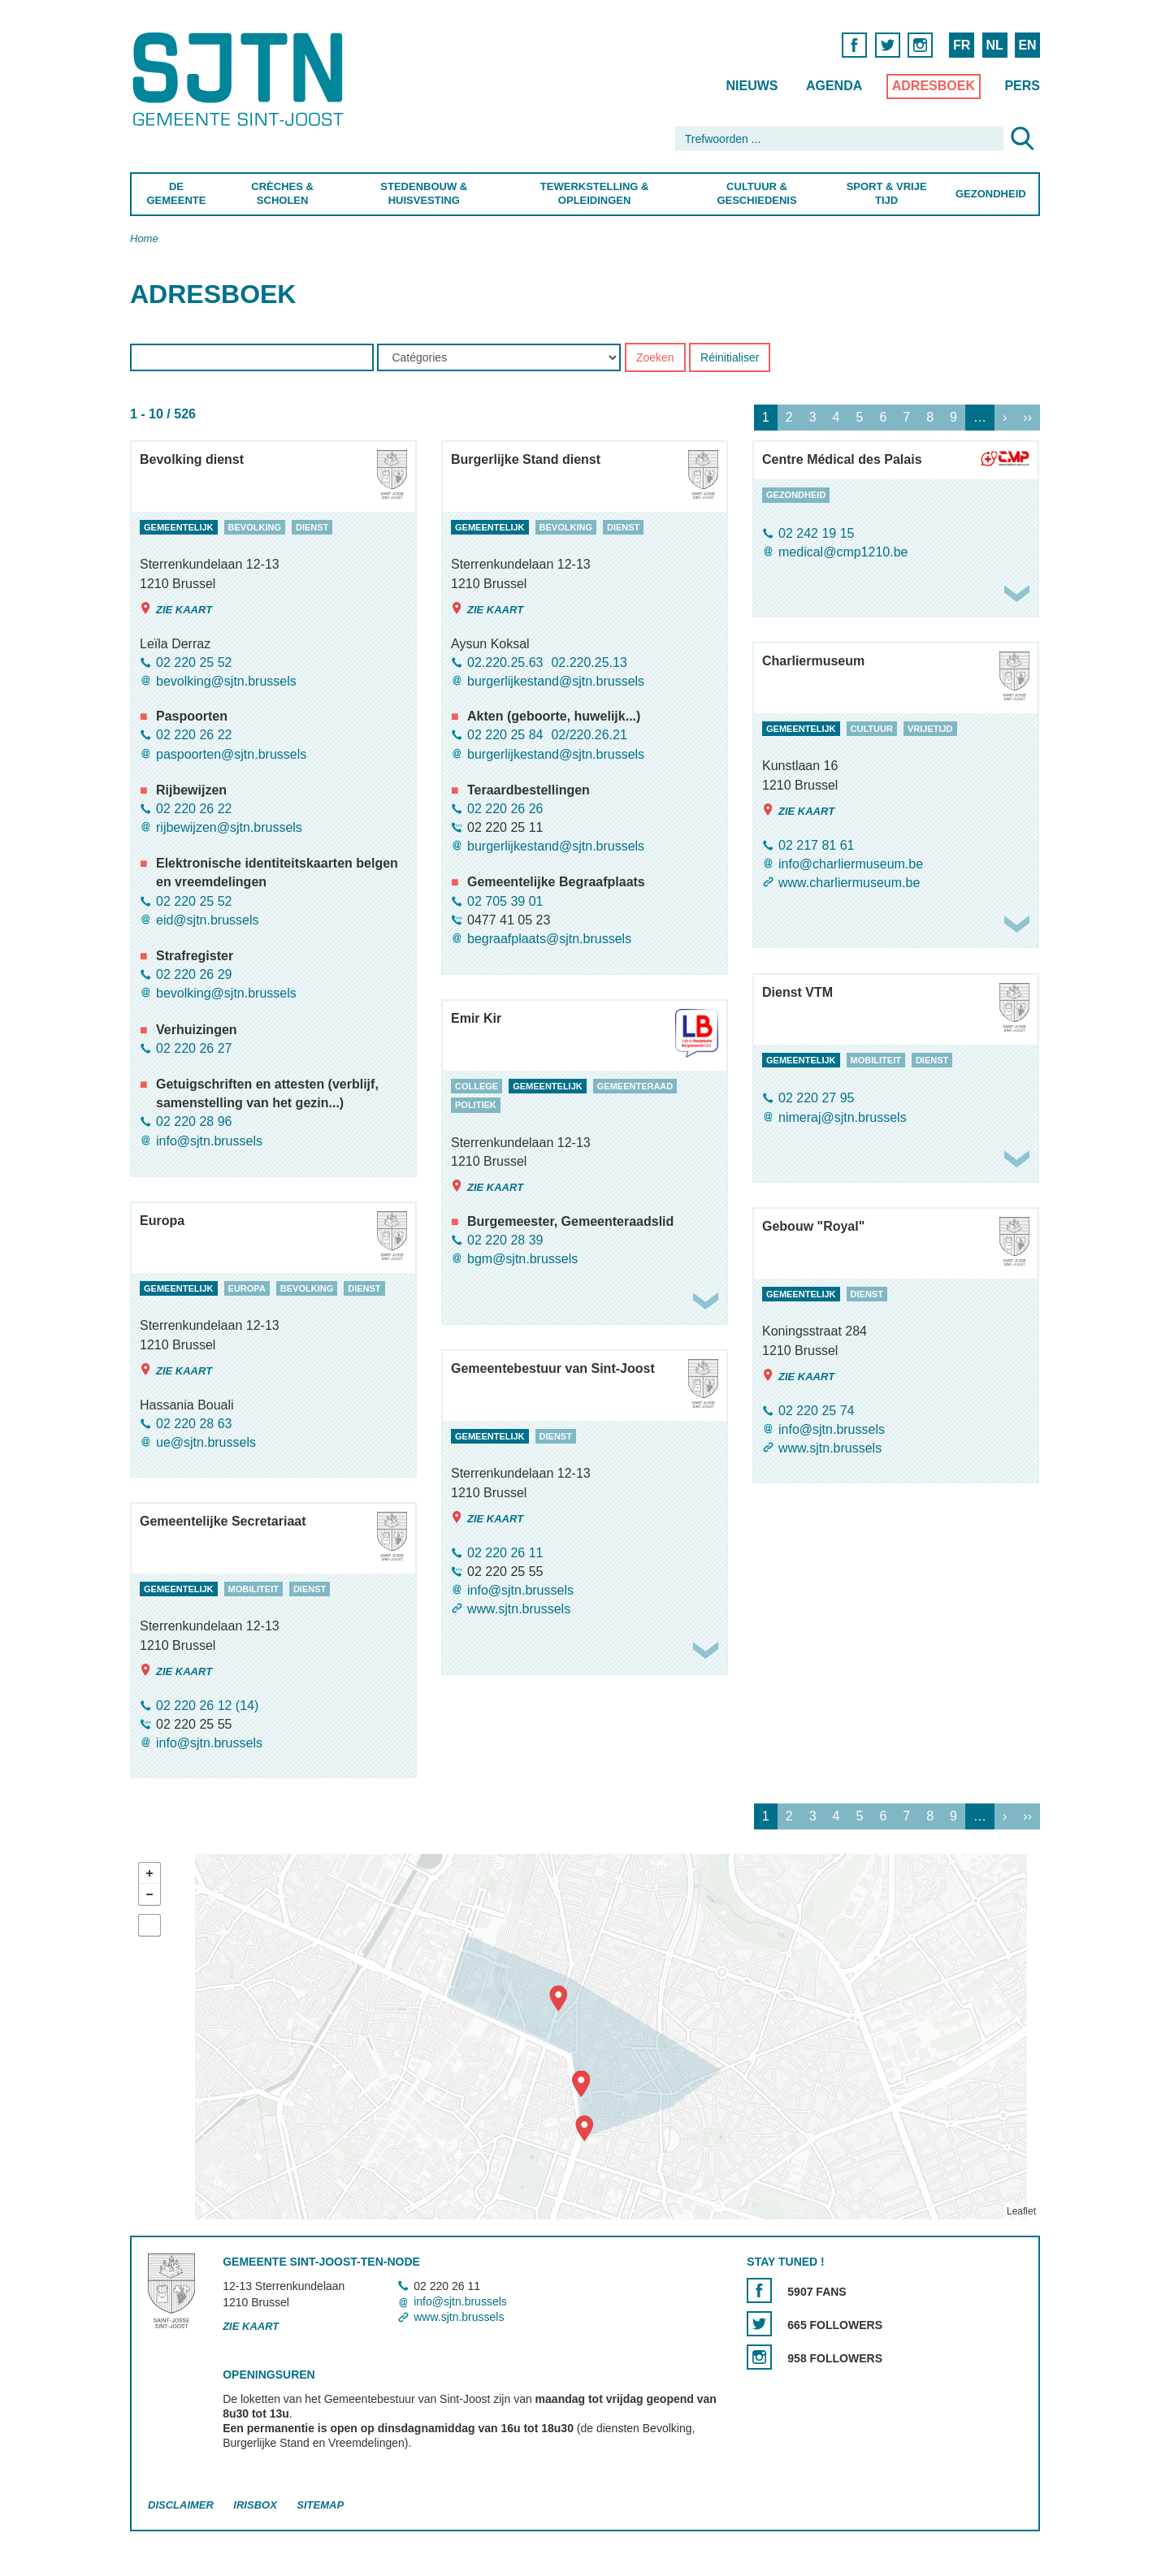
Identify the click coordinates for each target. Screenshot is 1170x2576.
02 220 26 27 (194, 1048)
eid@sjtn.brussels (207, 920)
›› (1027, 418)
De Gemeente (176, 193)
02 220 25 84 (505, 735)
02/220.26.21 (588, 735)
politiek (475, 1105)
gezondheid (796, 495)
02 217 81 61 (816, 845)
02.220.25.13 (588, 662)
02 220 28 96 (194, 1122)
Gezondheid (991, 194)
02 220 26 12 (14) (207, 1705)
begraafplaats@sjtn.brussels (549, 939)
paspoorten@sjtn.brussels (231, 754)
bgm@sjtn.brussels (522, 1259)
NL (994, 45)
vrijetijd (930, 729)
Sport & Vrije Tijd (887, 193)
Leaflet (1021, 2211)
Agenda (834, 86)
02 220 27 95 (816, 1099)
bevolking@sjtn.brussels (226, 681)
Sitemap (320, 2505)
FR (961, 45)
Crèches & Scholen (282, 193)
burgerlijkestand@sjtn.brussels (555, 681)
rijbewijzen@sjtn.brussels (229, 827)
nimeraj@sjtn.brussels (842, 1117)
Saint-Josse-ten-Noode (241, 79)
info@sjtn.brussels (209, 1141)
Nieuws (752, 86)
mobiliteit (876, 1060)
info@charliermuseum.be (850, 864)
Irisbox (254, 2505)
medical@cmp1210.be (843, 552)
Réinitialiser (729, 358)
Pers (1022, 86)
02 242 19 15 (816, 533)
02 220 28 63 (194, 1424)
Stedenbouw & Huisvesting (423, 193)
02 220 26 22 (194, 735)
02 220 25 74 (816, 1411)
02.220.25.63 (505, 662)
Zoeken (655, 358)
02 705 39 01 (505, 901)
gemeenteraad (635, 1086)
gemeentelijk (179, 527)
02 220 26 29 (194, 974)
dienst (312, 527)
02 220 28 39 (505, 1240)
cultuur (872, 729)
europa (247, 1288)
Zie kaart (176, 609)
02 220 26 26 (505, 809)
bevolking (254, 527)
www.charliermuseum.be (849, 883)
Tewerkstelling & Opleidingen (594, 193)
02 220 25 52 (194, 662)
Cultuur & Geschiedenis (756, 193)
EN (1027, 45)
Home (144, 238)
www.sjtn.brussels (830, 1448)
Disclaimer (181, 2505)
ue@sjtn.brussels (206, 1442)
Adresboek (933, 86)
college (476, 1086)
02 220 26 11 (505, 1553)
